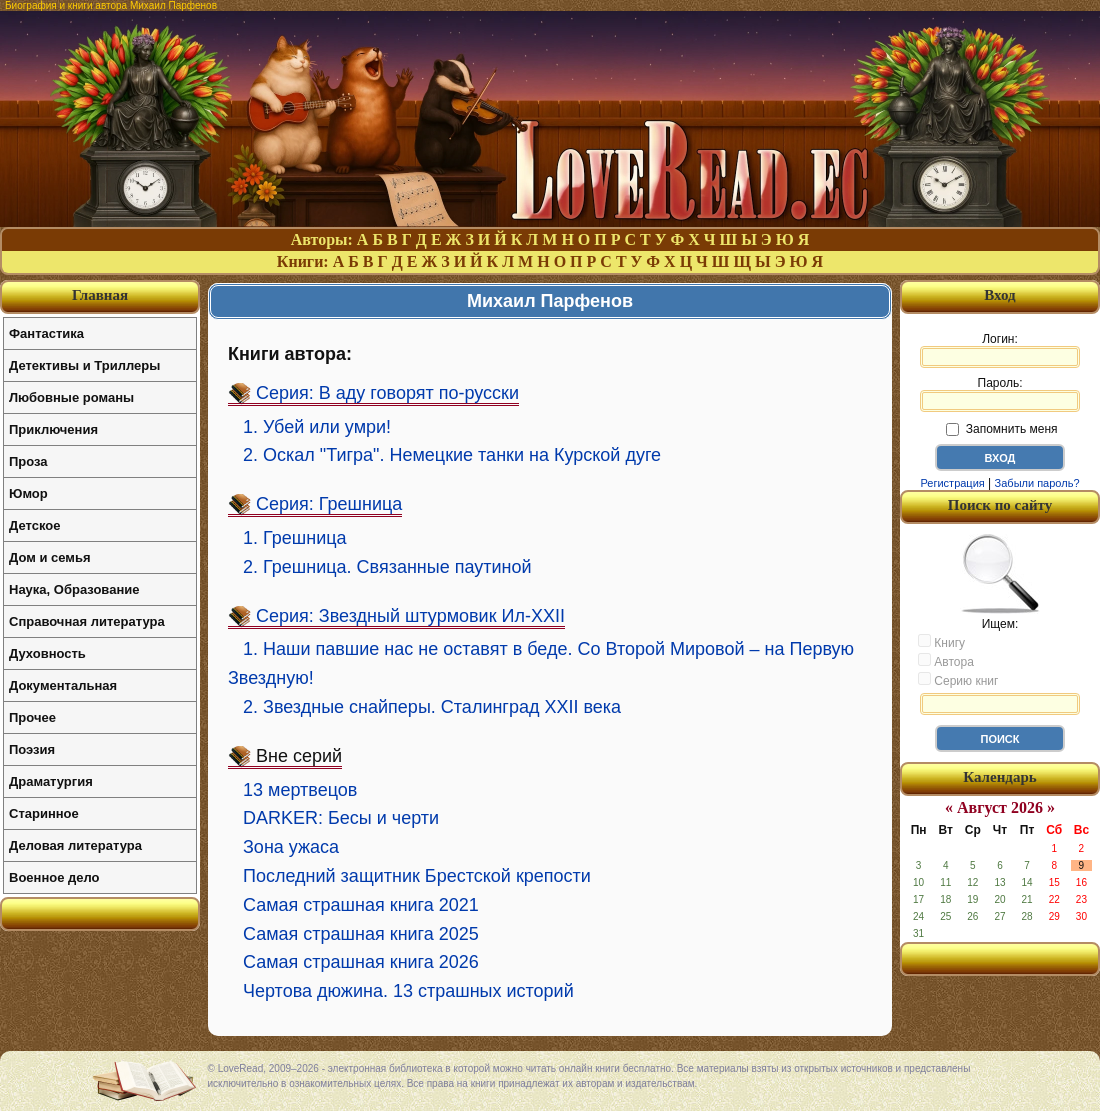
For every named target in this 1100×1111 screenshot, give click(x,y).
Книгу (941, 642)
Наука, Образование (74, 589)
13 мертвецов (300, 790)
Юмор (28, 493)
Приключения (53, 429)
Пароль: (1000, 394)
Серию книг (958, 680)
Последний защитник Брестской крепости (417, 876)
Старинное (44, 813)
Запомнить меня (1001, 429)
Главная (100, 295)
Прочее (32, 717)
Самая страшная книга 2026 (361, 962)
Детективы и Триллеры (84, 365)
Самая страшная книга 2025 (361, 934)
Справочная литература (87, 621)
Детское (34, 525)
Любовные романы (71, 397)
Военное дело (54, 877)
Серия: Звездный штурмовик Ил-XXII (410, 616)
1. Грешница (295, 538)
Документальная (63, 685)
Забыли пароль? (1037, 483)
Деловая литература (75, 845)
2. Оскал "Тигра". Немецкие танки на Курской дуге (452, 455)
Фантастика (46, 333)
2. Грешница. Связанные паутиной (387, 567)
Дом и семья (50, 557)
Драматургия (51, 781)
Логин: (1000, 350)
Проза (28, 461)
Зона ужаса (291, 847)
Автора (946, 661)
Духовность (47, 653)
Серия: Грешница (329, 504)
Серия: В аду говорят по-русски (387, 393)
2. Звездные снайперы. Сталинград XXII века (432, 707)
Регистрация (952, 483)
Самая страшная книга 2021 (361, 905)
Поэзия (32, 749)
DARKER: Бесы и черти (341, 818)
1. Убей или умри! (317, 427)
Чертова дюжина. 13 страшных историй (408, 991)
